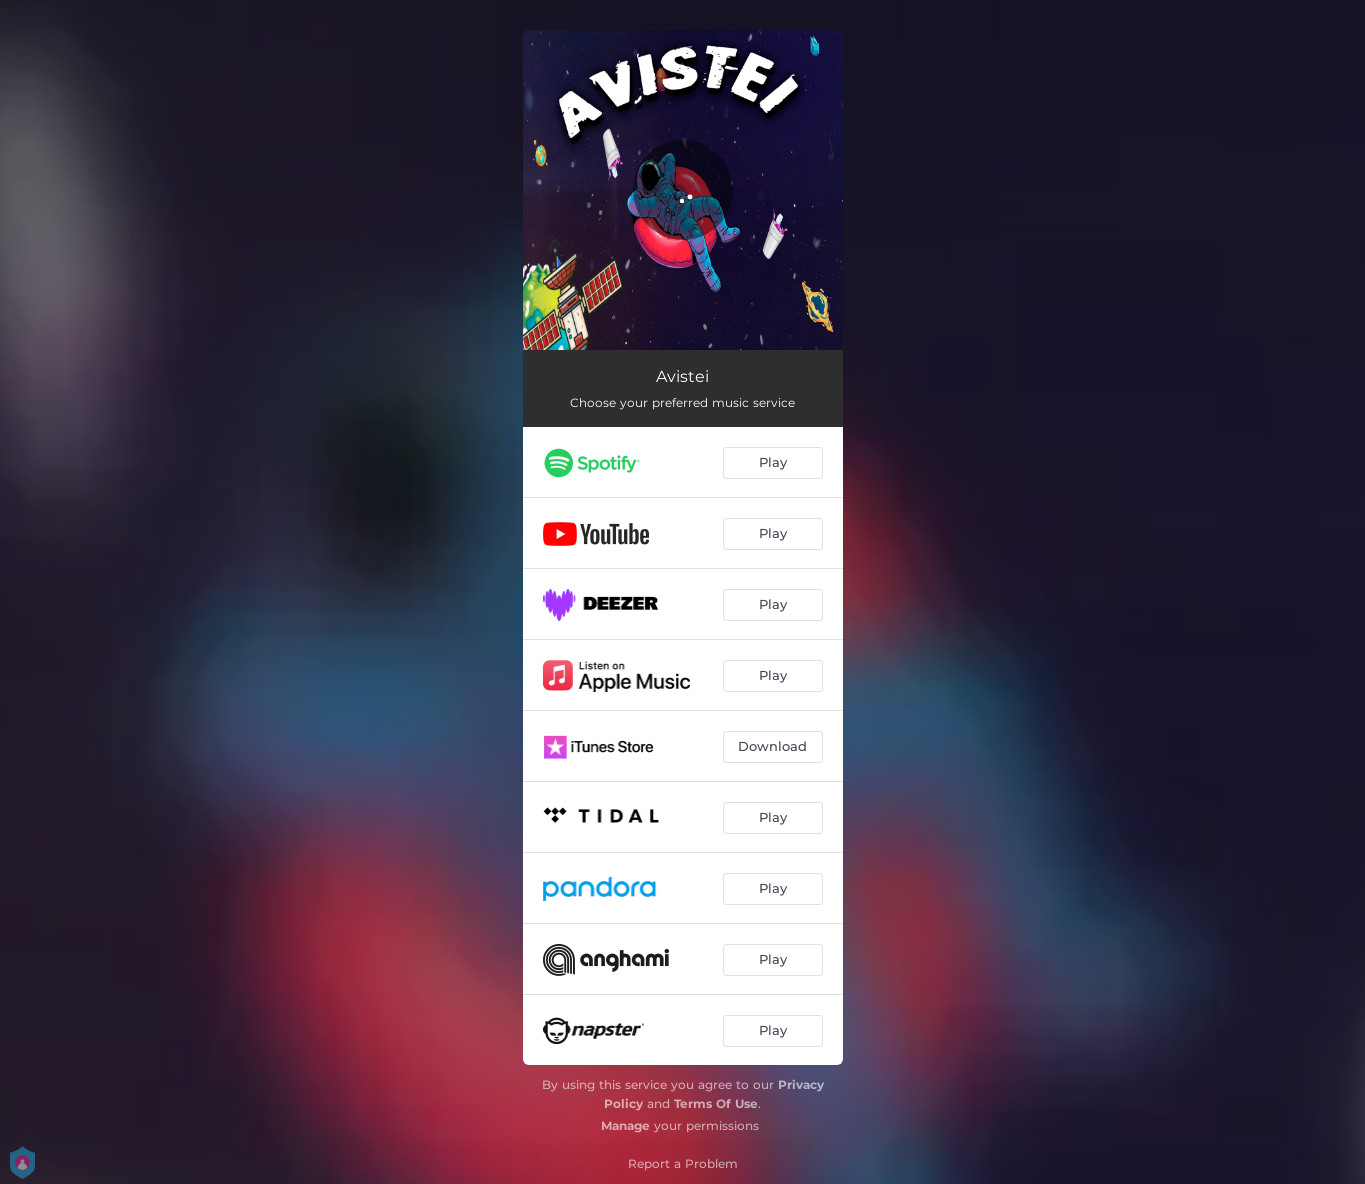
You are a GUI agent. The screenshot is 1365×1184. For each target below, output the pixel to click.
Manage (625, 1125)
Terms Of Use (716, 1103)
